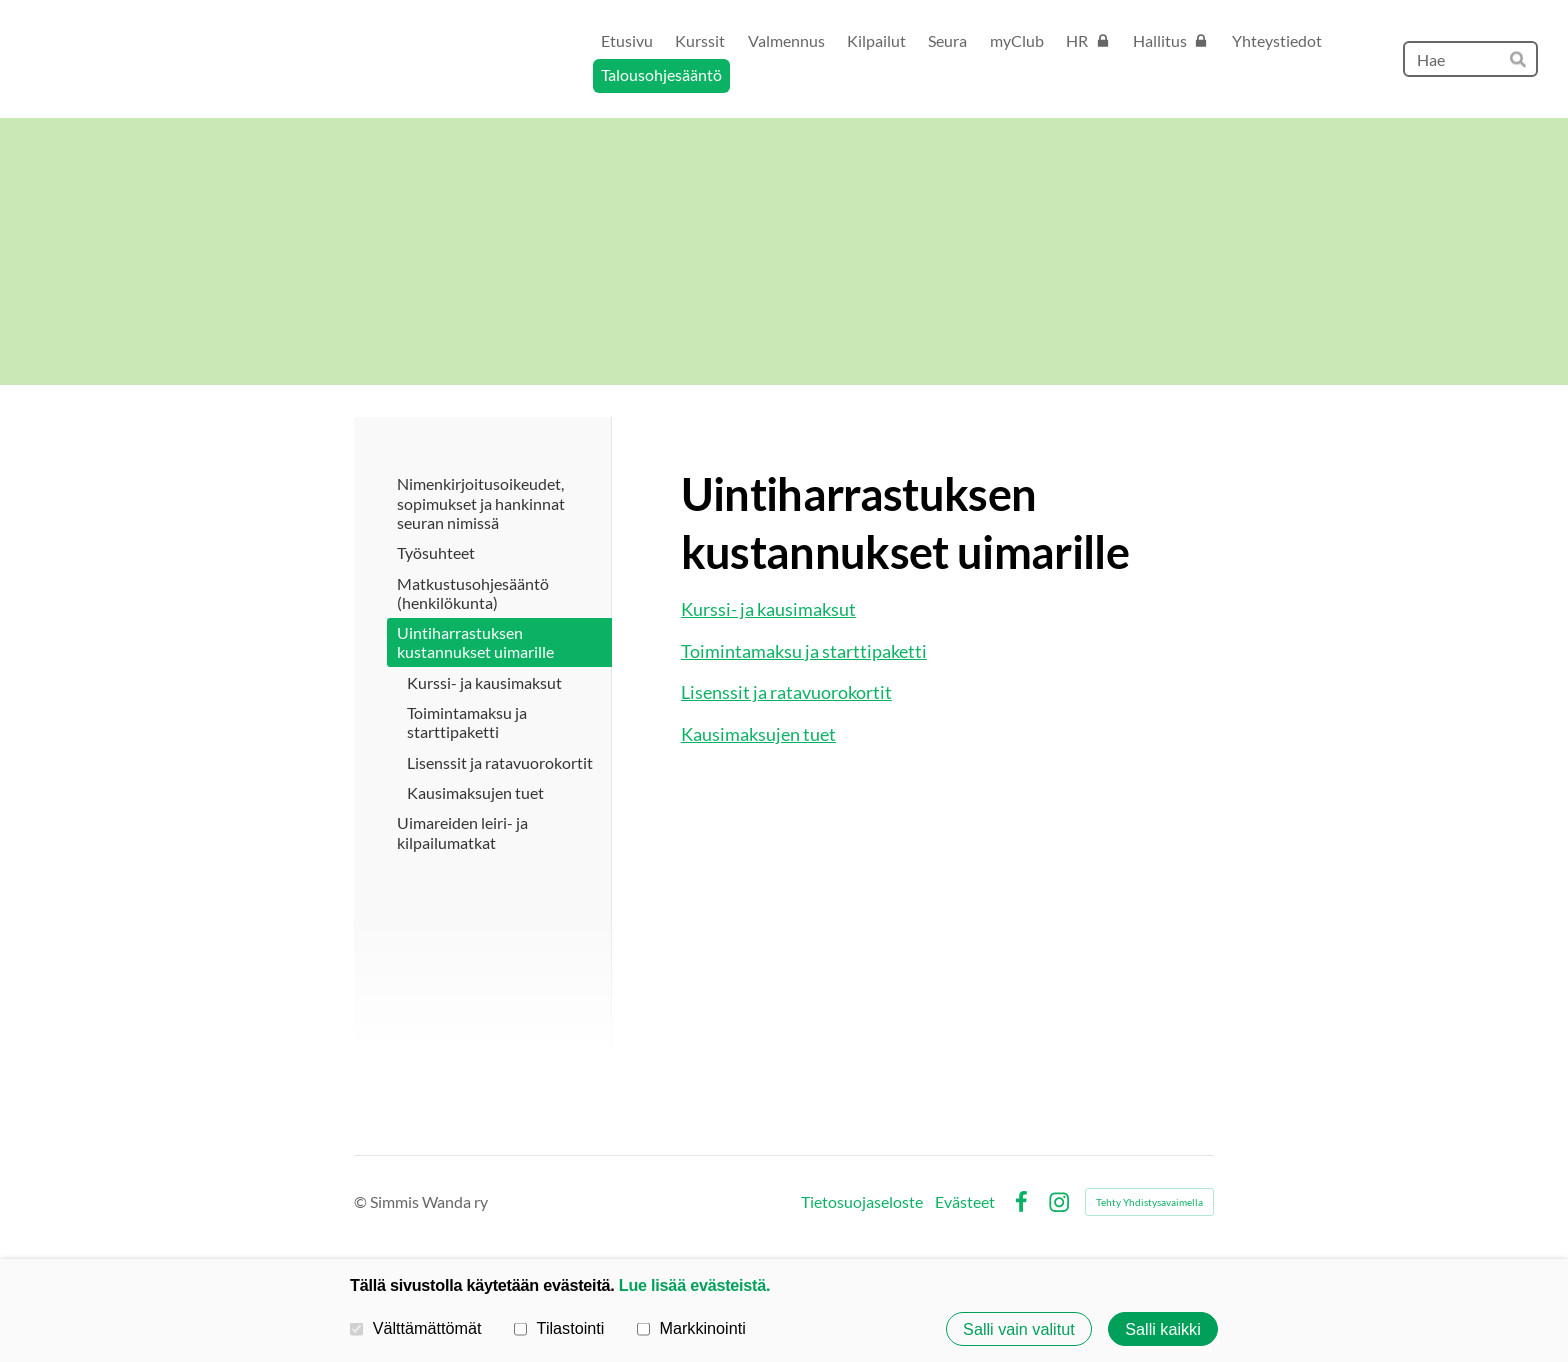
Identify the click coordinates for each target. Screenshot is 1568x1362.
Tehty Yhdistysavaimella (1149, 1202)
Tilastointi (559, 1328)
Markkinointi (691, 1328)
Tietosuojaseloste (862, 1202)
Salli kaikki (1163, 1329)
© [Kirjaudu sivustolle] (362, 1201)
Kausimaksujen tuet (758, 734)
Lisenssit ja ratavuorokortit (786, 692)
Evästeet (965, 1202)
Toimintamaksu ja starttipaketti (804, 651)
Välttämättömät (416, 1328)
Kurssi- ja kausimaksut (768, 609)
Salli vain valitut (1019, 1329)
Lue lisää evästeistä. (694, 1285)
